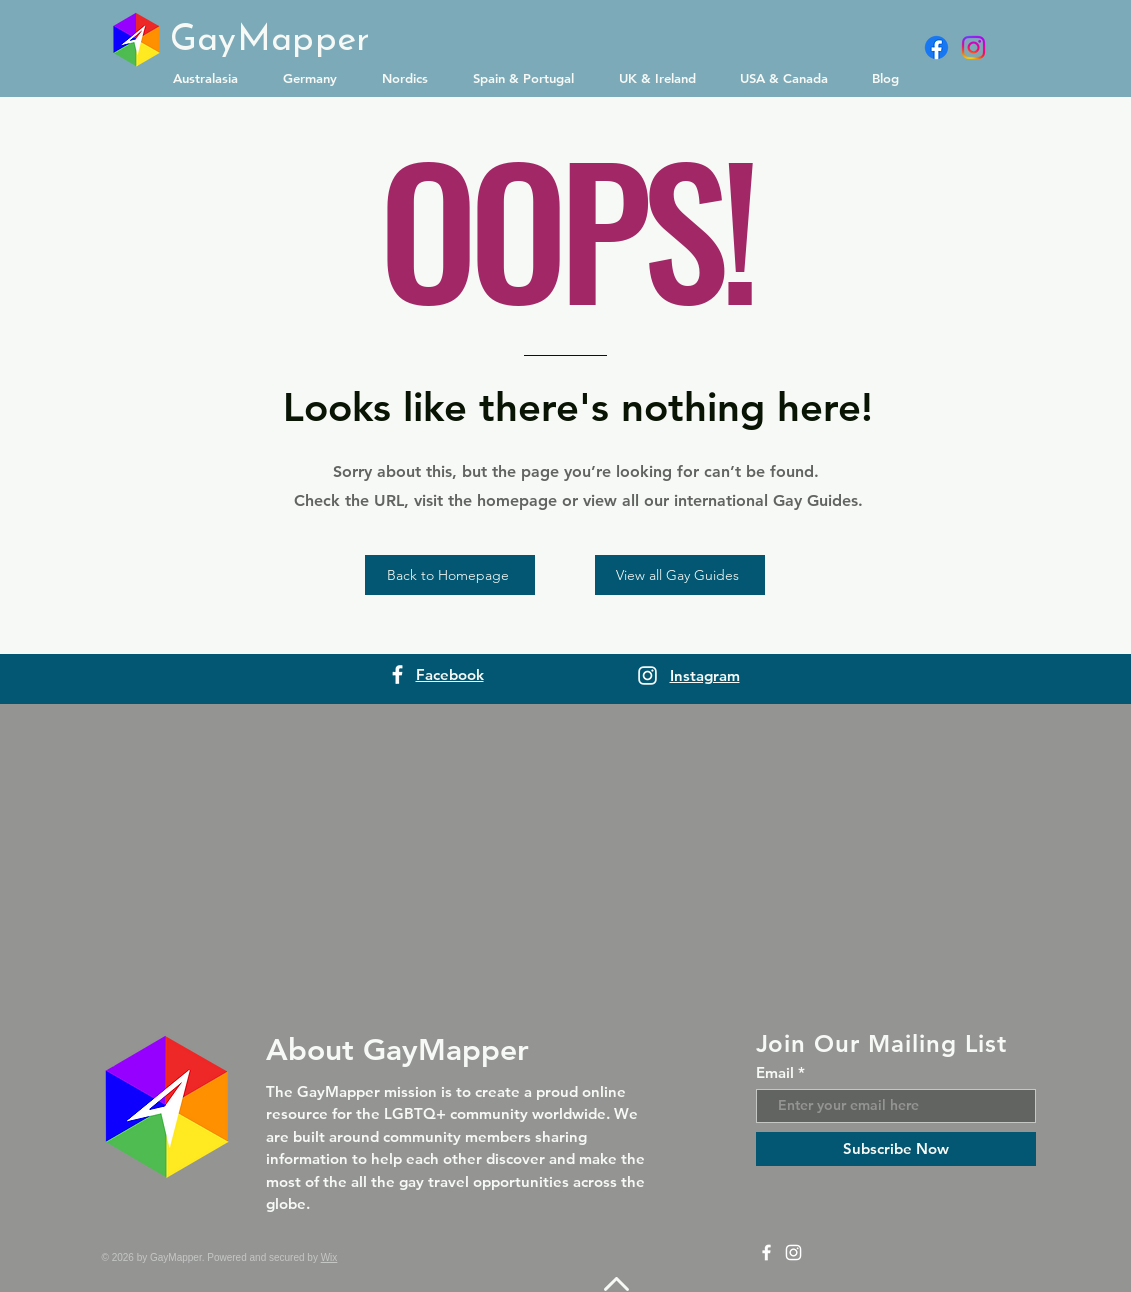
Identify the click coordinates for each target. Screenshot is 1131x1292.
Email (775, 1072)
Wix (329, 1257)
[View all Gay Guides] (680, 575)
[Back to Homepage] (450, 575)
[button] (213, 78)
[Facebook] (936, 47)
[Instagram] (973, 47)
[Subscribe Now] (896, 1149)
